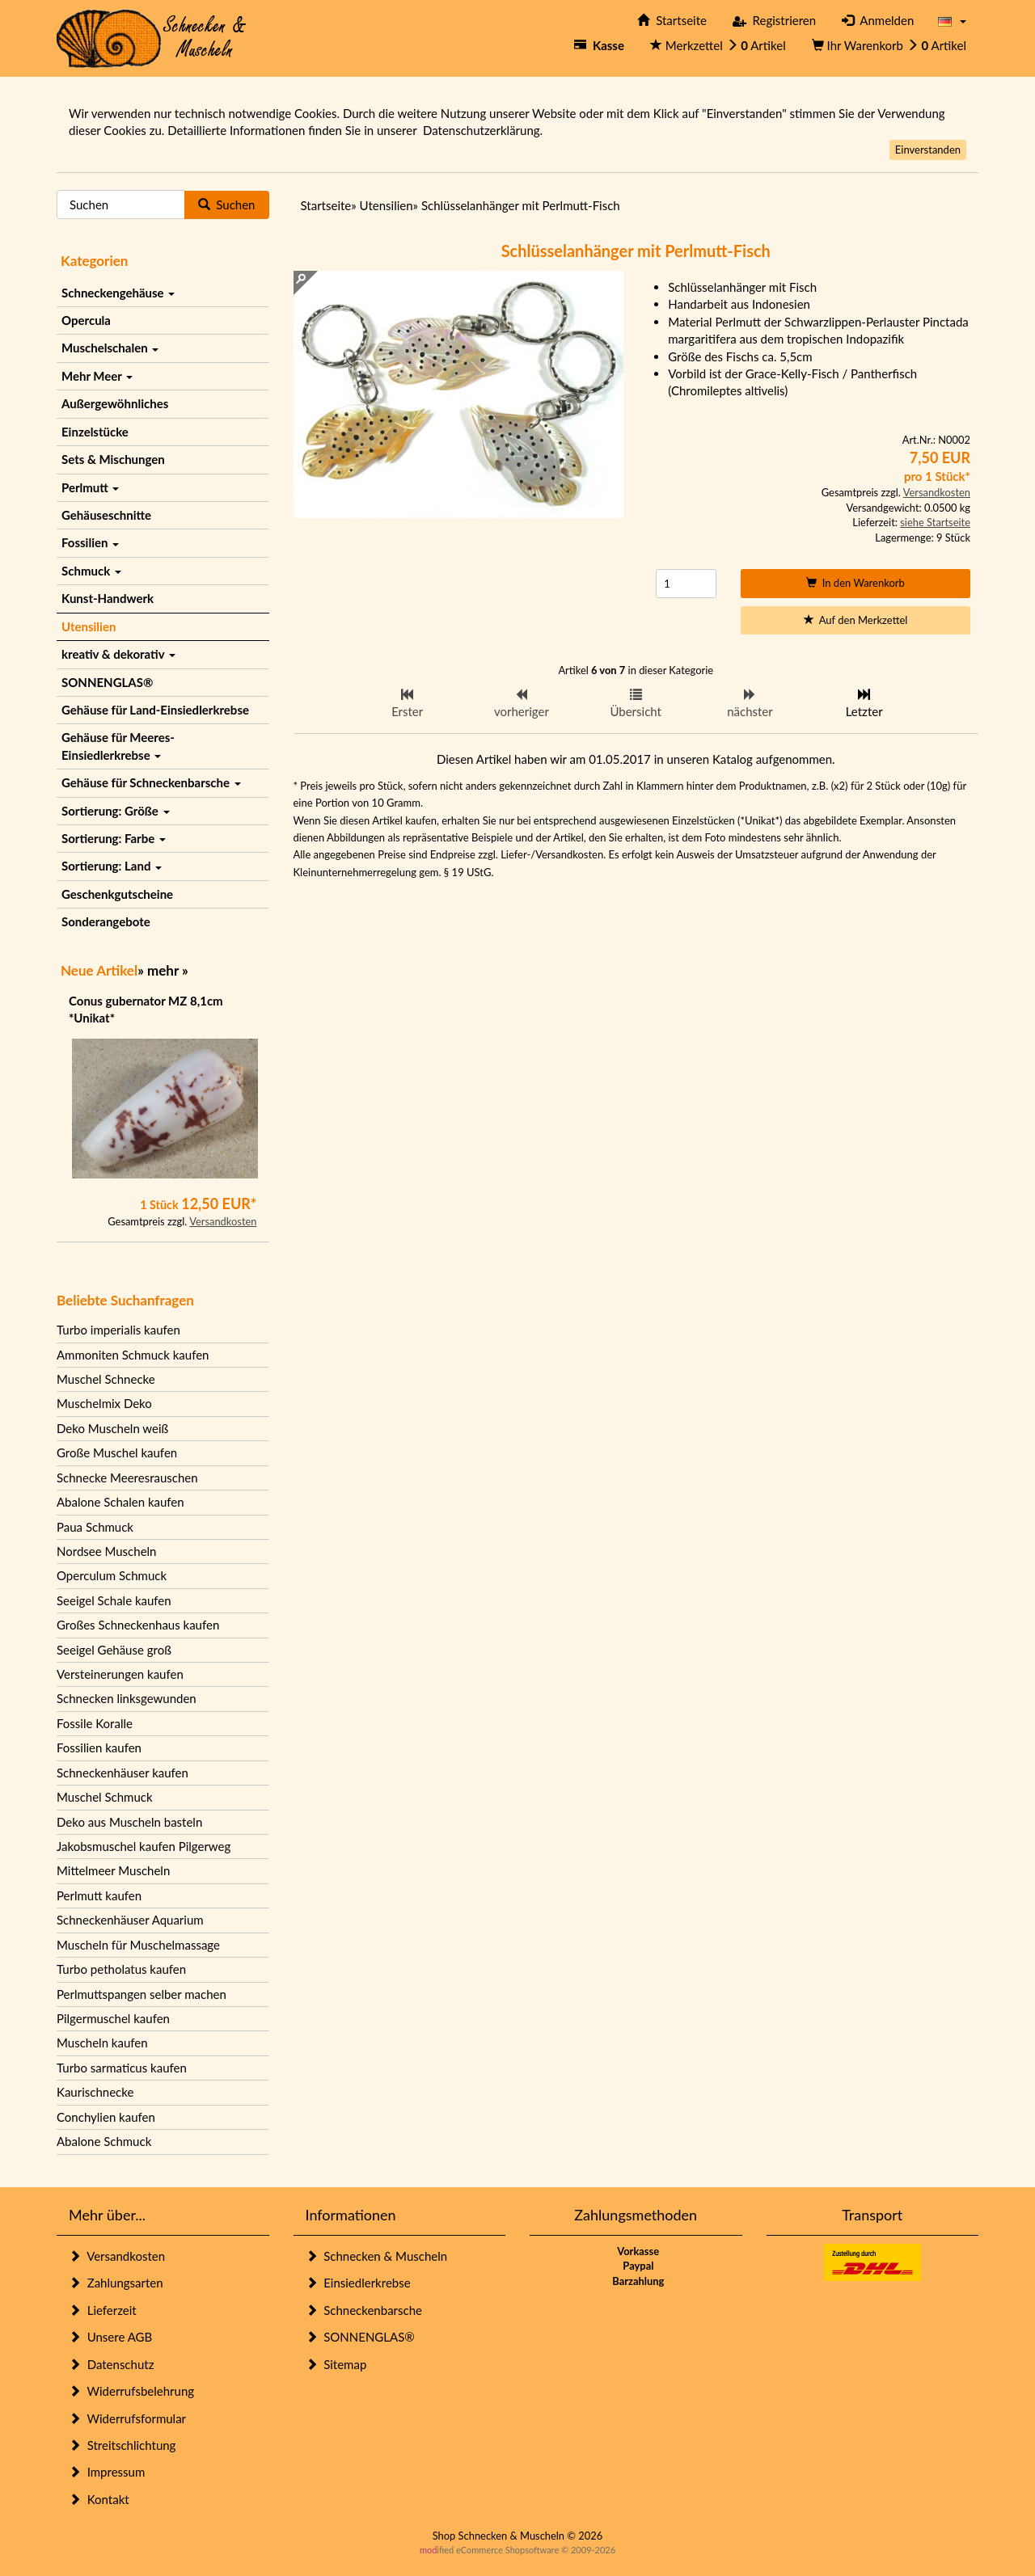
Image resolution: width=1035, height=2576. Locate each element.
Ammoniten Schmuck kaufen (133, 1354)
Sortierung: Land (111, 865)
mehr (162, 970)
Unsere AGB (110, 2336)
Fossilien (90, 542)
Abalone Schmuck (104, 2141)
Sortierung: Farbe (113, 838)
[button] (952, 20)
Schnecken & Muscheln (377, 2256)
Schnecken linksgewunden (126, 1698)
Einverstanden (928, 149)
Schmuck (91, 570)
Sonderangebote (105, 921)
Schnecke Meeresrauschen (127, 1477)
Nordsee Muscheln (106, 1551)
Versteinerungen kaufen (120, 1674)
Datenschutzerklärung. (483, 130)
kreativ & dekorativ (118, 654)
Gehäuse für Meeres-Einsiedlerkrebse (118, 745)
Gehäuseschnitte (106, 515)
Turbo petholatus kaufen (121, 1969)
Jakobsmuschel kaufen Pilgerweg (143, 1846)
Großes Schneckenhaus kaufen (138, 1624)
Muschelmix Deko (104, 1403)
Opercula (86, 320)
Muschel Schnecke (106, 1379)
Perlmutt (90, 487)
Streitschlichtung (122, 2445)
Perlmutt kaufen (99, 1895)
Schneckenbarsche (364, 2310)
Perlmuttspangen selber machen (141, 1994)
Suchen (227, 204)
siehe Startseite (935, 522)
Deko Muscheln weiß (112, 1428)
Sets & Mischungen (113, 459)
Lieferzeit (103, 2310)
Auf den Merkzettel (856, 619)
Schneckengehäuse (118, 292)
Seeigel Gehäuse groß (114, 1649)
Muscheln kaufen (102, 2042)
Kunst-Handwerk (107, 598)
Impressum (107, 2471)
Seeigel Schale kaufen (114, 1600)
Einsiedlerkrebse (358, 2282)
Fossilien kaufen (99, 1747)
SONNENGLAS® (107, 682)
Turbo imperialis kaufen (118, 1329)
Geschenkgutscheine (117, 894)
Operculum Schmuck (112, 1575)
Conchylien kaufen (106, 2117)
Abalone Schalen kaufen (120, 1502)
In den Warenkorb (855, 582)
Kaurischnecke (95, 2092)
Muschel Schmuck (105, 1797)
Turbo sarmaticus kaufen (122, 2067)
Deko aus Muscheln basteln (129, 1822)
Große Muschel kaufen (117, 1452)
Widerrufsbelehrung (131, 2391)
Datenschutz (111, 2364)
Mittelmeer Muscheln (113, 1870)
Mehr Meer (97, 376)
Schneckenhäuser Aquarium (130, 1919)
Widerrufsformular (127, 2418)
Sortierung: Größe (115, 810)
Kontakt (99, 2499)
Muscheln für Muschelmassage (138, 1944)
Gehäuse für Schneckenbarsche (151, 782)
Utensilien (88, 626)
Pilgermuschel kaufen (113, 2018)
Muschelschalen (109, 347)
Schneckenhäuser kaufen (122, 1772)
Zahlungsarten (116, 2282)
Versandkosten (222, 1221)
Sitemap (336, 2364)
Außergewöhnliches (114, 403)
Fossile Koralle (95, 1723)
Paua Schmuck (95, 1527)
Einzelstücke (95, 431)
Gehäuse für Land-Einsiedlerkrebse (155, 709)
